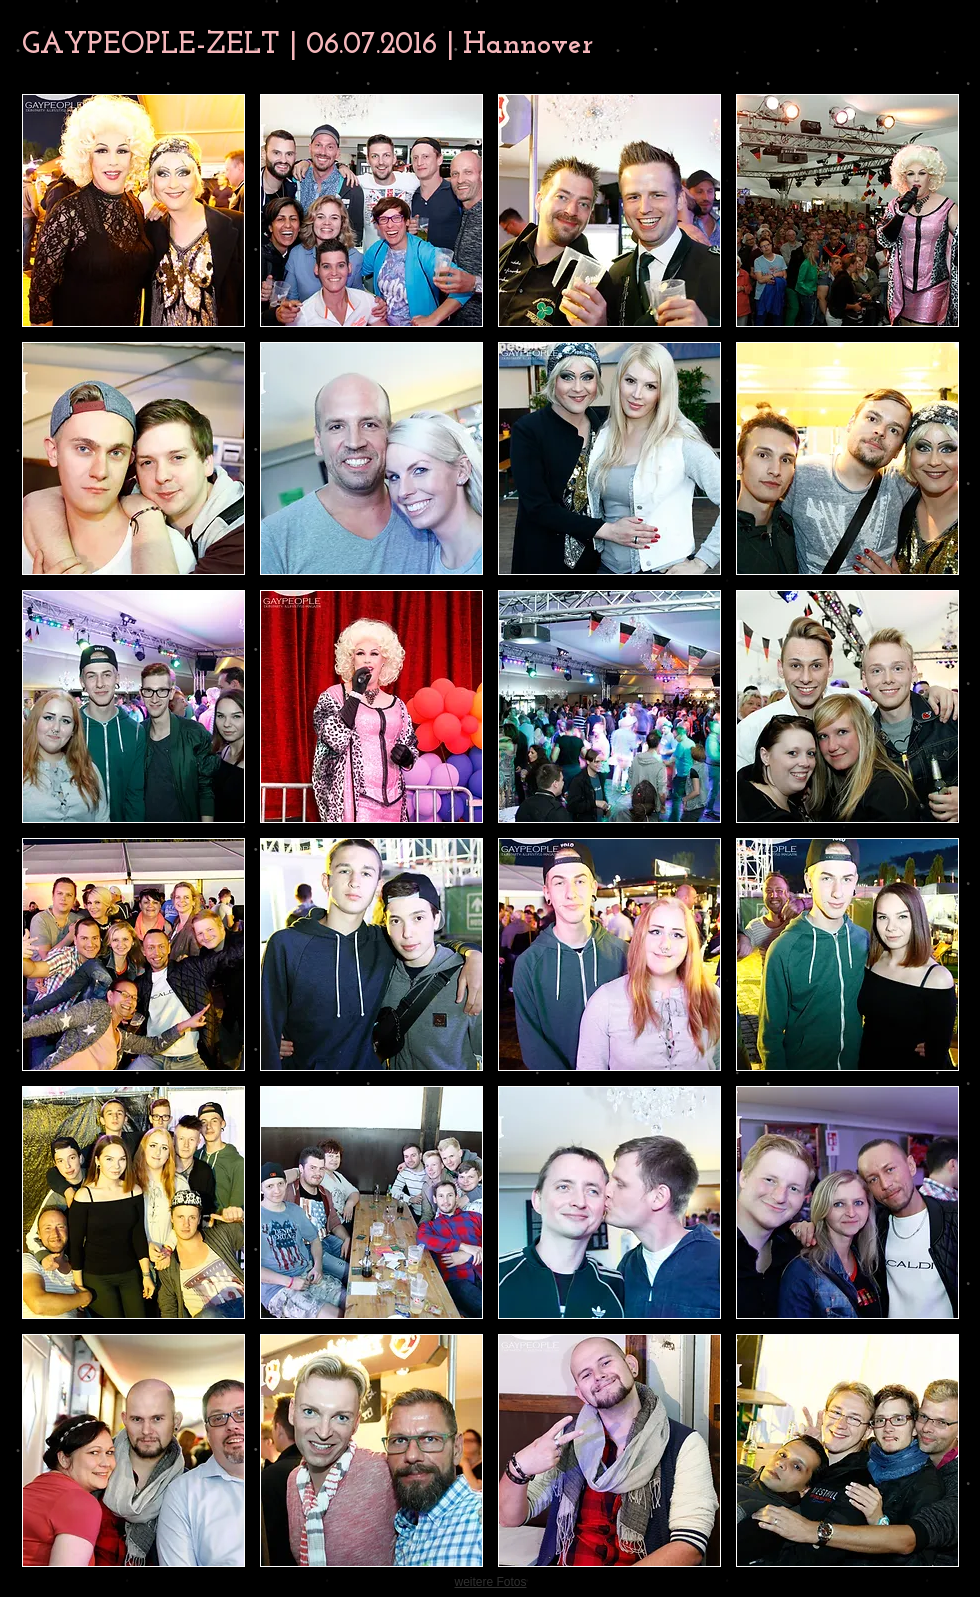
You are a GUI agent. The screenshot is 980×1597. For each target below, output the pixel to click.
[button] (133, 210)
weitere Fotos (490, 1582)
